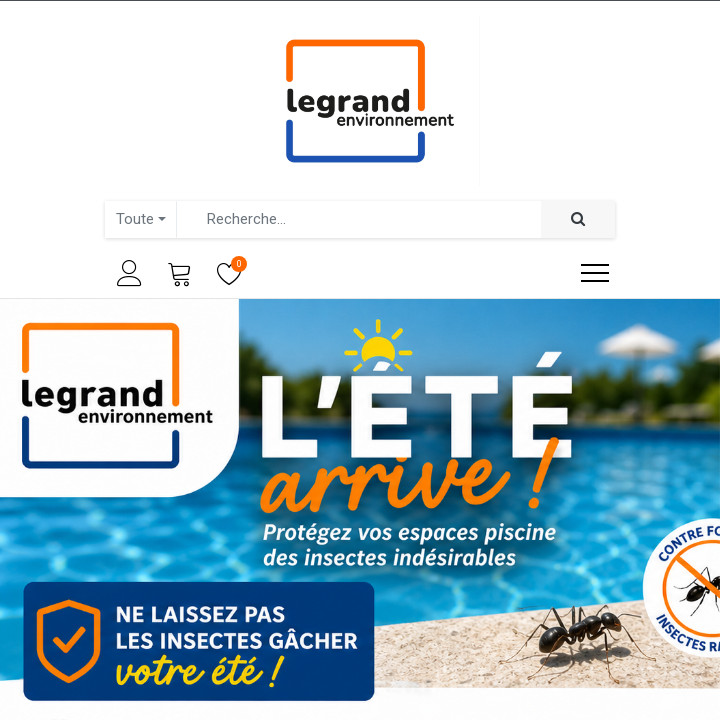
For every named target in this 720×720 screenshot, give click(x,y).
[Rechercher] (578, 219)
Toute (135, 219)
